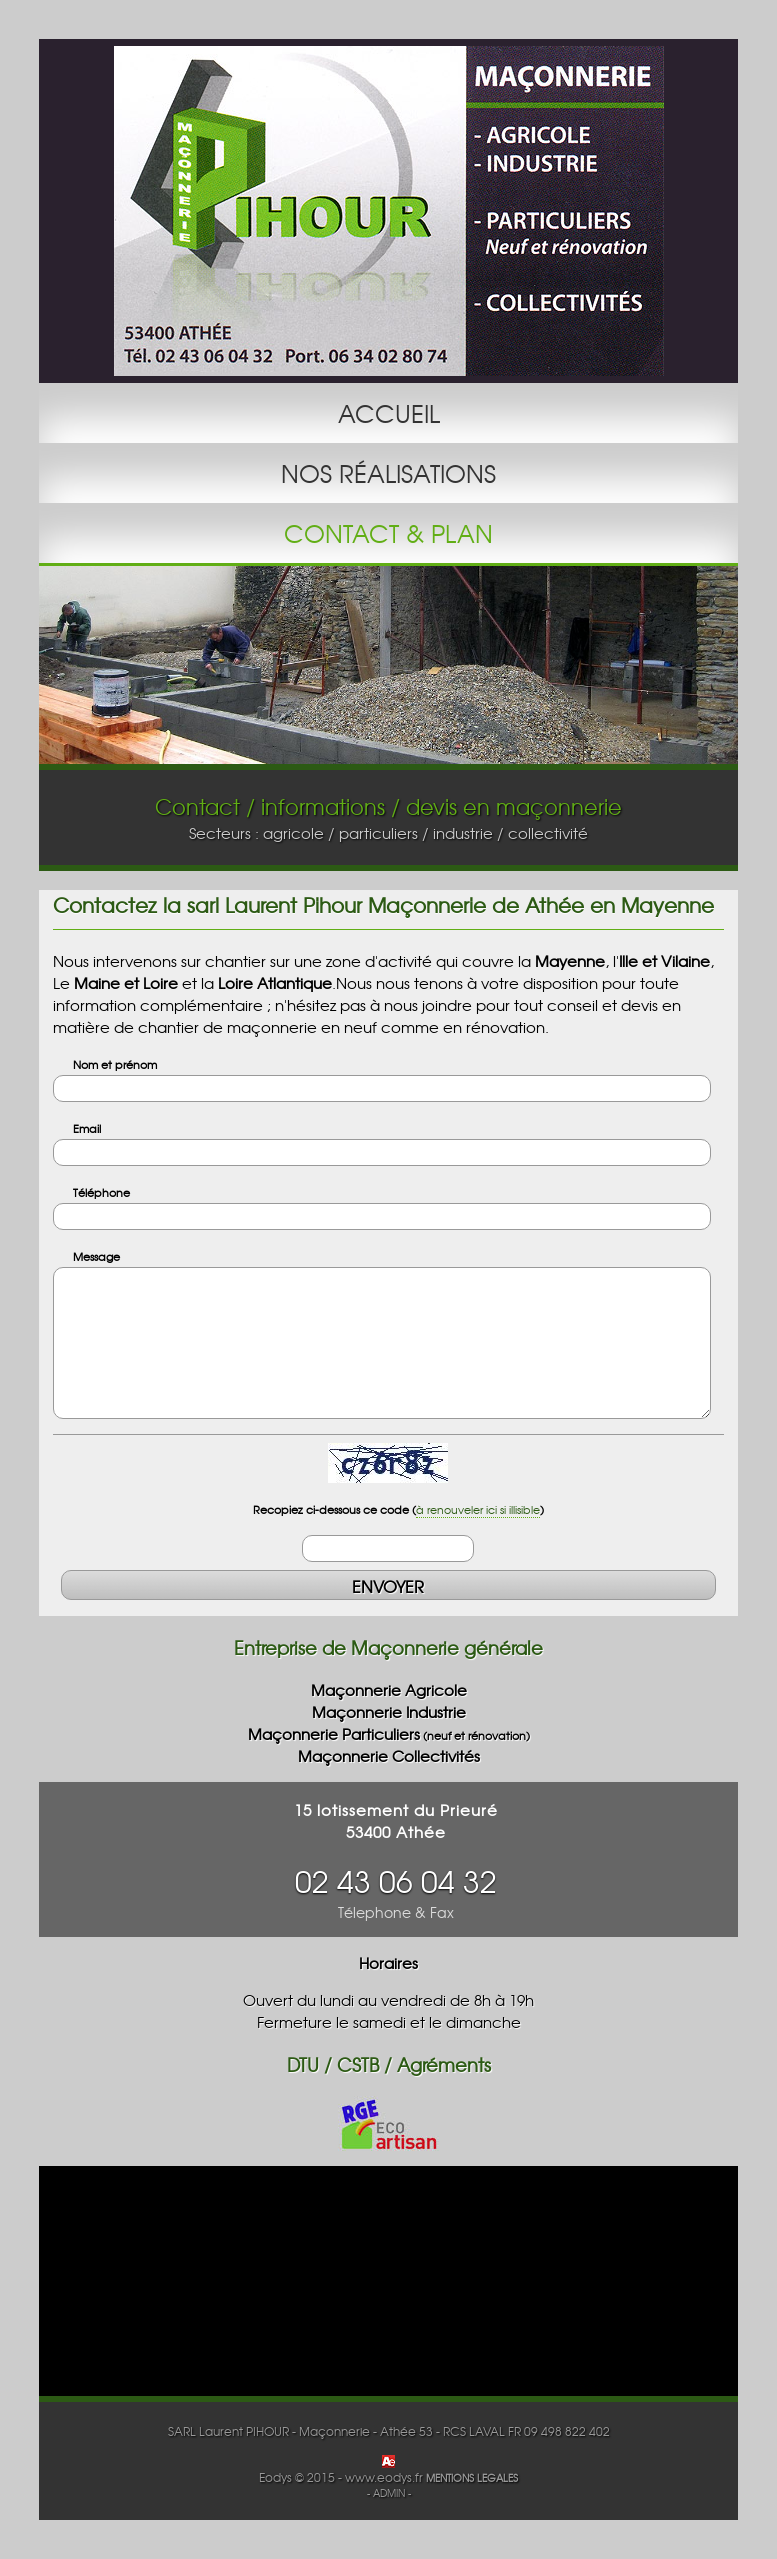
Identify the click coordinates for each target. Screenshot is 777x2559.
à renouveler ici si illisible (478, 1509)
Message (96, 1256)
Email (87, 1128)
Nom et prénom (115, 1064)
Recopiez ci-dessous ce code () (398, 1509)
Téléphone (101, 1192)
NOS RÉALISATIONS (388, 473)
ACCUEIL (389, 413)
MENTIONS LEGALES (472, 2478)
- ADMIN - (389, 2493)
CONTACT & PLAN (388, 533)
